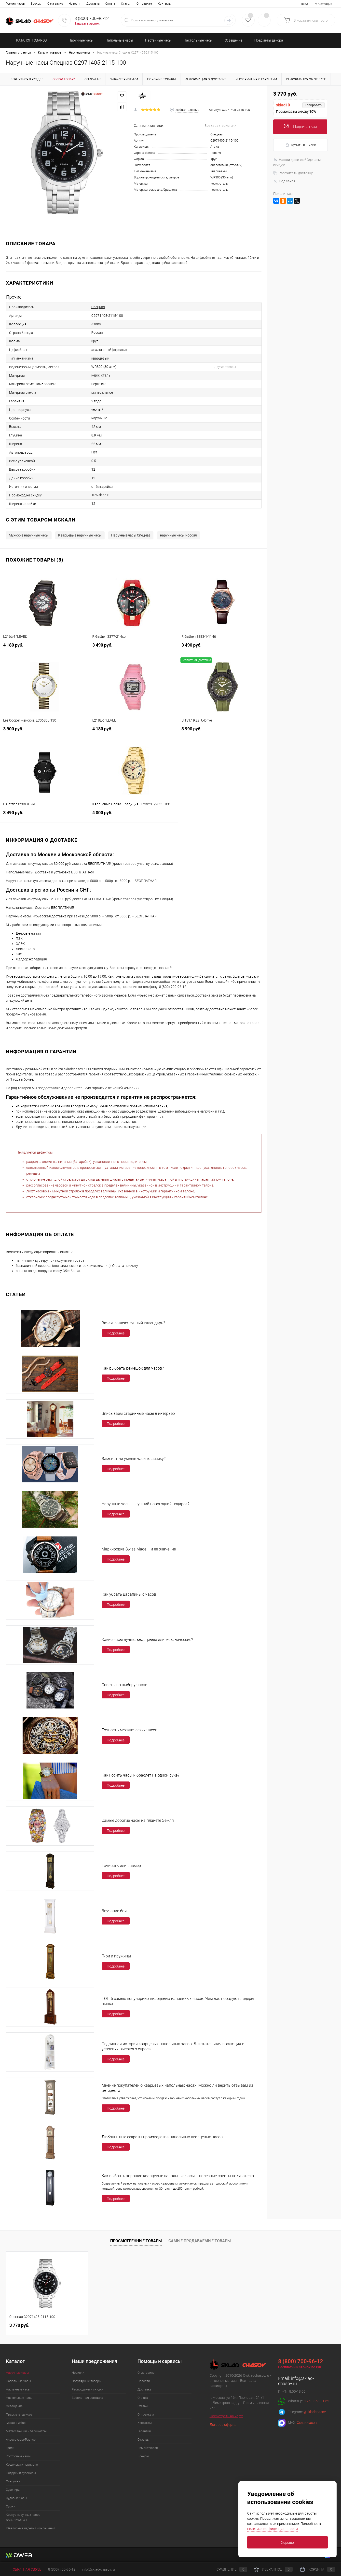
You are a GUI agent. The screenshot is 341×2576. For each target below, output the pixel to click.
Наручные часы (17, 2372)
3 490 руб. (133, 647)
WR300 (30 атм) (221, 177)
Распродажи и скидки (87, 2389)
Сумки (10, 2506)
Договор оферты (223, 2425)
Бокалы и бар (16, 2423)
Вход (304, 4)
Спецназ (216, 134)
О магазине (13, 3)
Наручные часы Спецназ (130, 535)
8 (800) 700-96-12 (91, 18)
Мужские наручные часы (29, 535)
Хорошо (287, 2543)
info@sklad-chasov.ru (296, 2381)
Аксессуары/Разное (21, 2439)
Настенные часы (18, 2389)
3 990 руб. (222, 731)
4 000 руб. (133, 815)
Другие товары (225, 367)
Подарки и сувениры (21, 2473)
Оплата (69, 3)
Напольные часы (18, 2381)
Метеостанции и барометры (26, 2431)
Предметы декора (19, 2414)
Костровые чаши (18, 2456)
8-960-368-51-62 (316, 2401)
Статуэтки (13, 2481)
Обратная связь (23, 2569)
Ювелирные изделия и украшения (30, 2528)
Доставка (51, 3)
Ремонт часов (147, 2448)
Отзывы (159, 3)
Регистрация (323, 4)
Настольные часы (19, 2398)
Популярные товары (86, 2381)
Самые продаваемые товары (199, 2241)
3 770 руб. (19, 2325)
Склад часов (307, 2422)
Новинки (78, 2372)
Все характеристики (220, 126)
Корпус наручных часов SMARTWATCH (23, 2517)
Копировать (313, 105)
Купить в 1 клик (300, 145)
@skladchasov (314, 2412)
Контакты (123, 3)
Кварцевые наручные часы (80, 535)
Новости (33, 3)
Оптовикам (102, 3)
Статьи (84, 3)
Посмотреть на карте (226, 2416)
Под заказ (284, 181)
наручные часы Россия (178, 535)
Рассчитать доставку (293, 173)
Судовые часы (16, 2498)
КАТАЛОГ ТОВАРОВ (29, 40)
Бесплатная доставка (87, 2398)
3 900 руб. (44, 731)
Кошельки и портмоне (22, 2464)
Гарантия (142, 3)
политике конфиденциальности (272, 2529)
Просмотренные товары (136, 2241)
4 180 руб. (44, 647)
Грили (10, 2448)
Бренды (143, 2456)
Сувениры (13, 2489)
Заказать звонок (86, 23)
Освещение (14, 2406)
